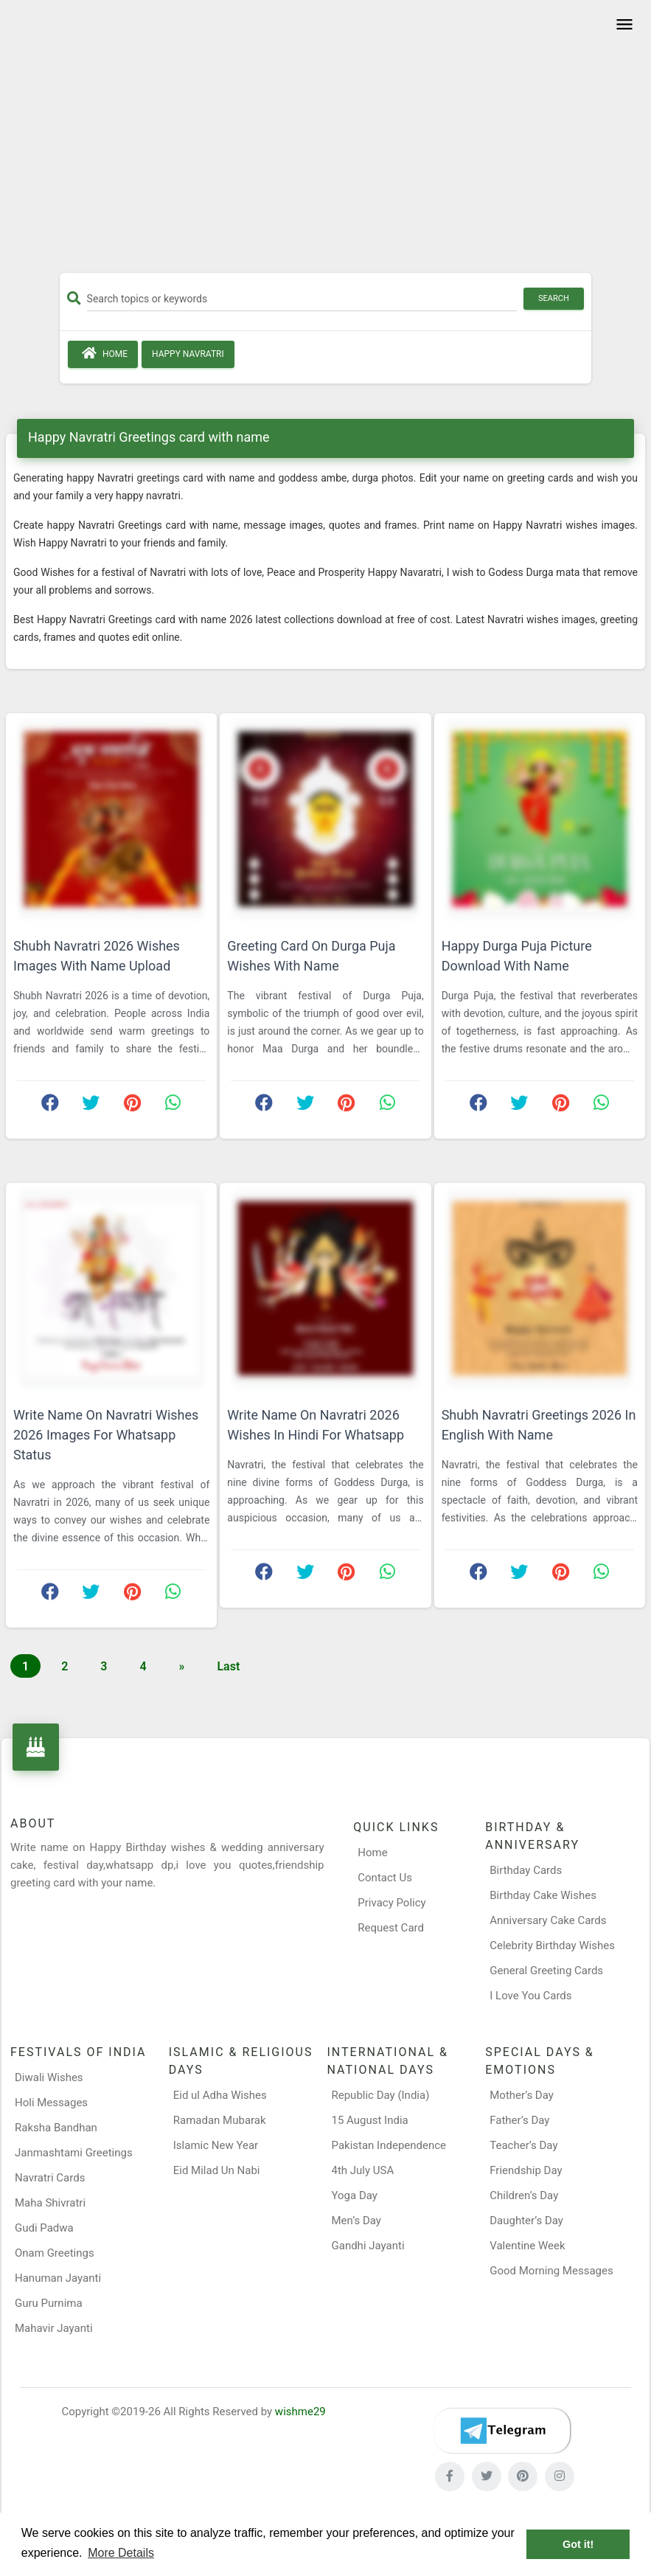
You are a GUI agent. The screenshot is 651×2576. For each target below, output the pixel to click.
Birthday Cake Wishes (543, 1895)
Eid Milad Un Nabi (216, 2170)
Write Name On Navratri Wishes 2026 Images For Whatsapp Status (105, 1434)
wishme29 (300, 2411)
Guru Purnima (49, 2303)
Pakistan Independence (389, 2145)
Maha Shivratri (50, 2202)
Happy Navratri (188, 354)
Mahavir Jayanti (54, 2328)
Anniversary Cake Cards (548, 1920)
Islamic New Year (215, 2145)
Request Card (391, 1927)
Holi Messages (51, 2102)
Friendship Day (526, 2170)
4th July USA (363, 2170)
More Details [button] (121, 2553)
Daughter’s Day (526, 2220)
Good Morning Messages (551, 2270)
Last (228, 1666)
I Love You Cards (530, 1995)
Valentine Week (527, 2245)
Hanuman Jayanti (58, 2278)
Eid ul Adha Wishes (220, 2095)
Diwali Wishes (49, 2077)
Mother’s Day (522, 2095)
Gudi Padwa (44, 2228)
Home (103, 353)
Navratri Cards (50, 2177)
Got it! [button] (578, 2544)
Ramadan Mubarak (219, 2120)
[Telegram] (502, 2431)
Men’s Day (356, 2220)
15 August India (370, 2120)
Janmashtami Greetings (74, 2152)
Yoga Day (354, 2195)
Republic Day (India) (381, 2095)
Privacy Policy (391, 1902)
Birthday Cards (526, 1870)
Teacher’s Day (523, 2145)
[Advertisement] (325, 141)
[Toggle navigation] (622, 25)
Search (553, 298)
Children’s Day (524, 2195)
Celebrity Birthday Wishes (552, 1945)
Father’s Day (519, 2120)
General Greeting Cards (546, 1970)
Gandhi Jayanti (368, 2245)
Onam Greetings (54, 2253)
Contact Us (385, 1877)
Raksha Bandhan (56, 2127)
